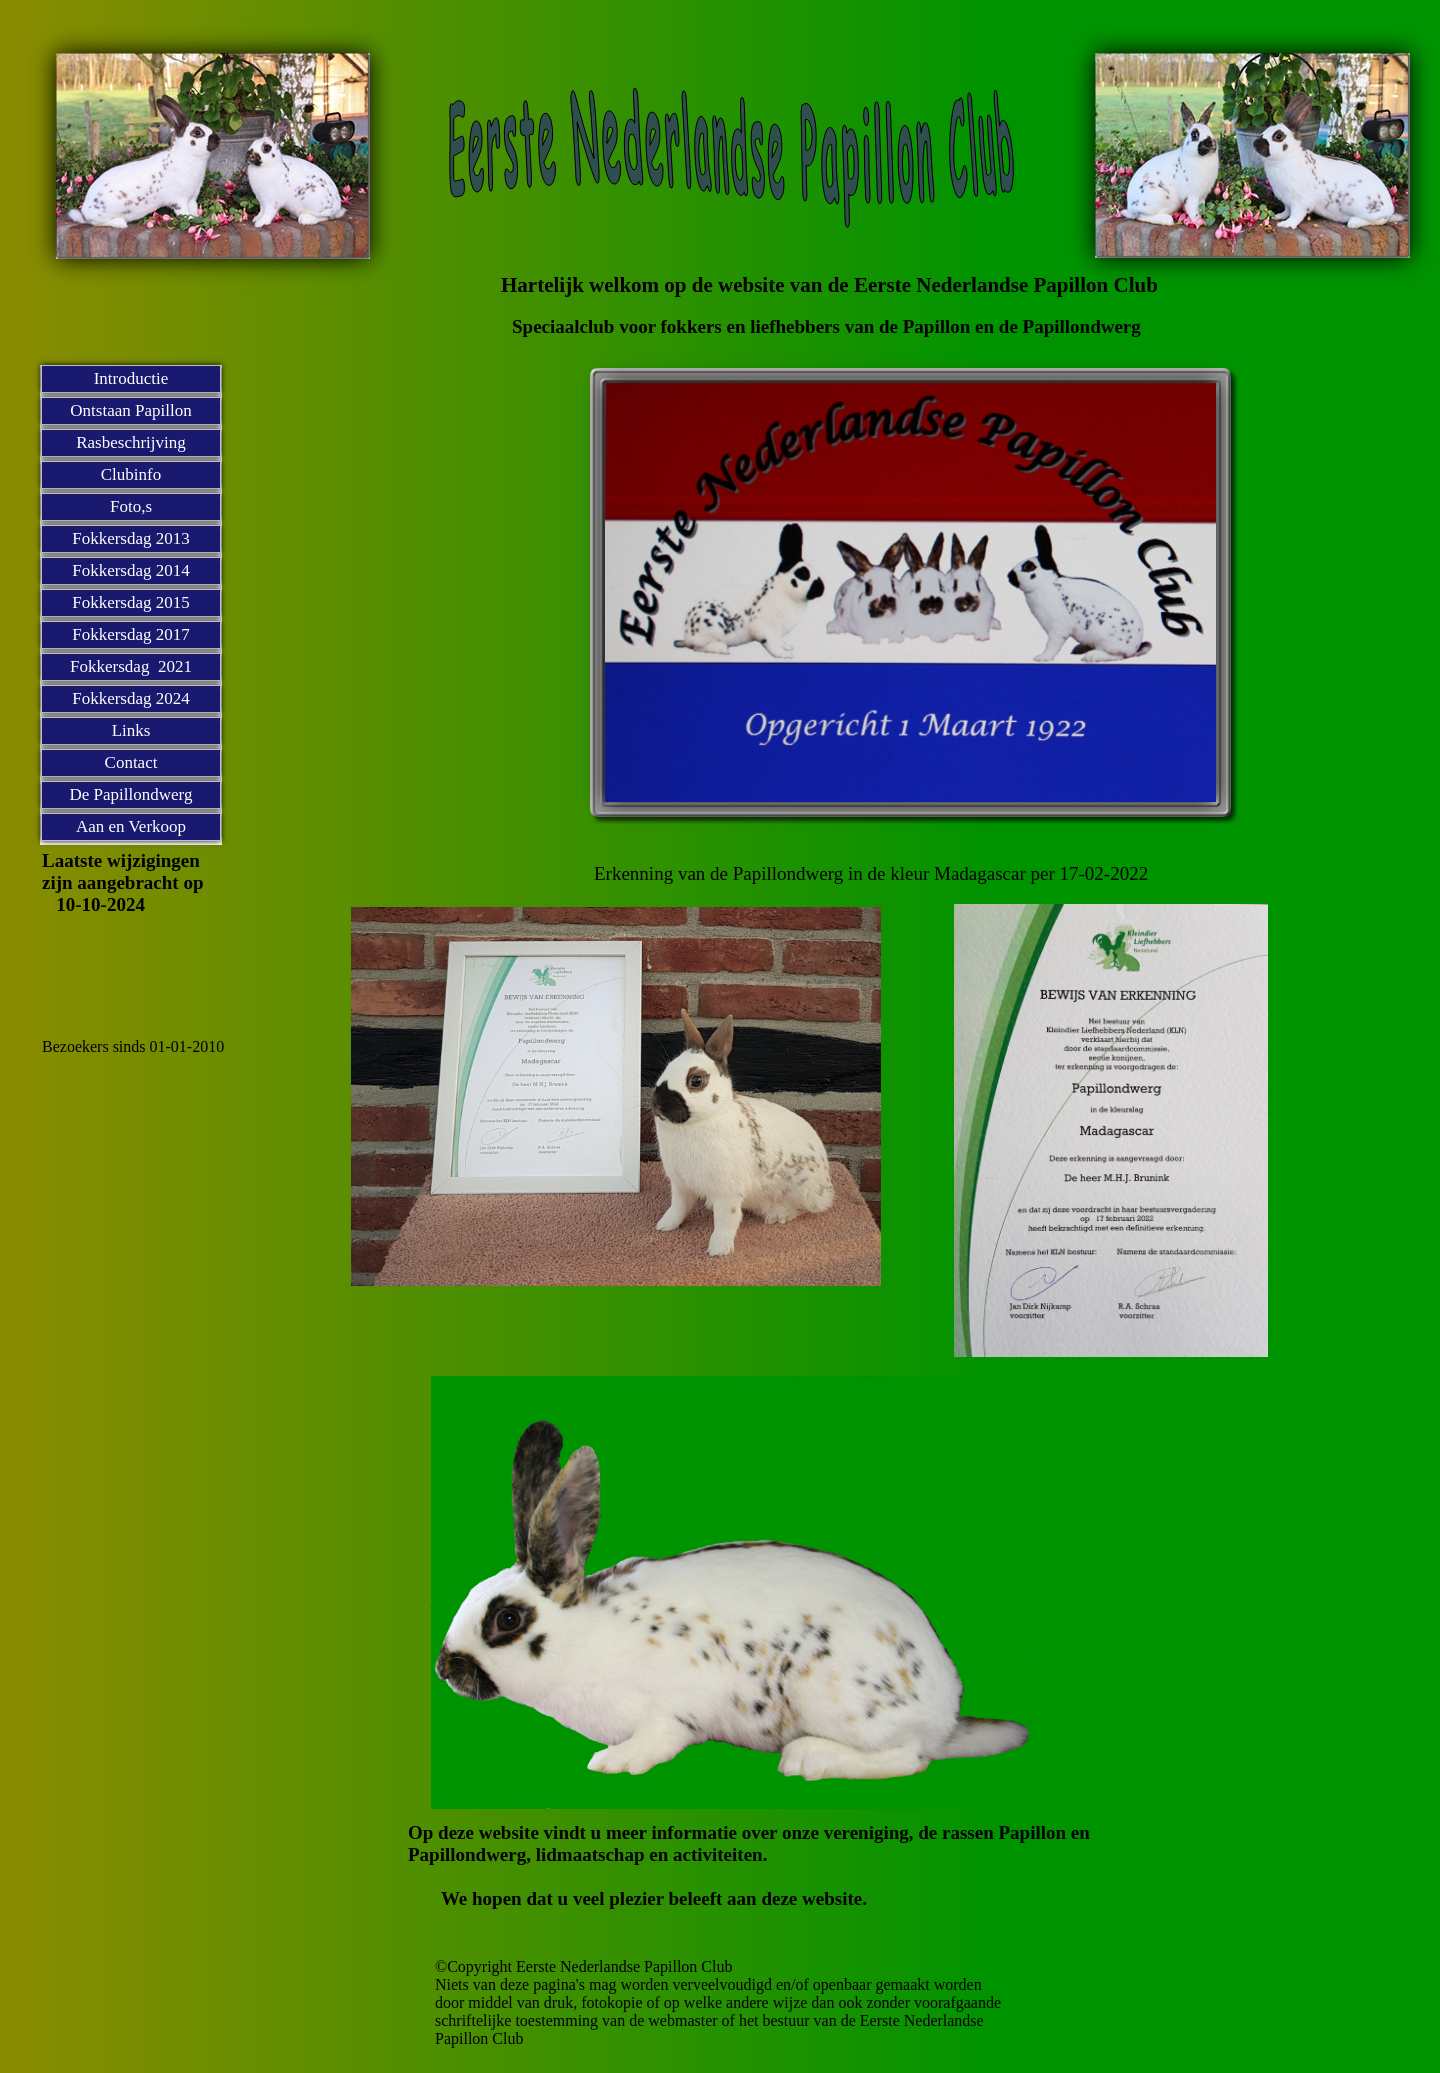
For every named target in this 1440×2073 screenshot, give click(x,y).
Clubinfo (131, 474)
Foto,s (131, 506)
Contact (131, 762)
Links (131, 730)
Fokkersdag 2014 (131, 570)
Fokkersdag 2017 (131, 634)
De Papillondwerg (131, 794)
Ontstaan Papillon (130, 410)
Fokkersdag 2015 (131, 602)
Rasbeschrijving (131, 442)
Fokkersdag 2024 (131, 698)
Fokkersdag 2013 (131, 538)
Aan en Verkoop (131, 826)
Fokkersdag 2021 (131, 666)
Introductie (131, 378)
